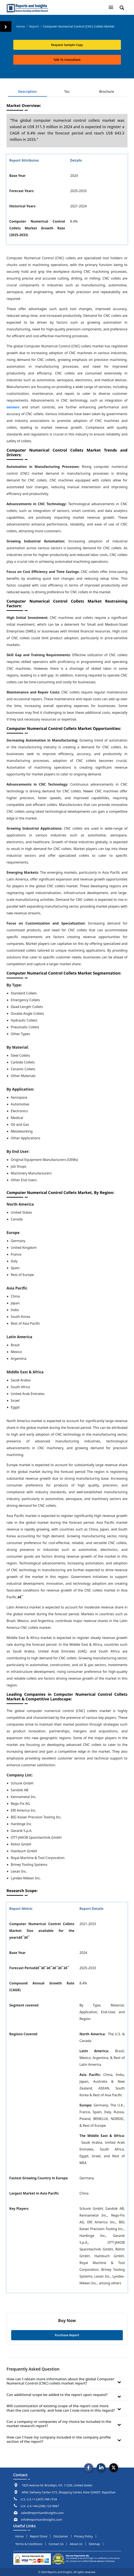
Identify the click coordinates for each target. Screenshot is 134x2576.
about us (76, 2544)
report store (38, 2536)
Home (20, 26)
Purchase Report (67, 2335)
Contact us (56, 2544)
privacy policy (83, 2536)
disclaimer (60, 2536)
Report (34, 26)
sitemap (94, 2544)
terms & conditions (29, 2544)
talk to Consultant (66, 60)
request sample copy (67, 45)
